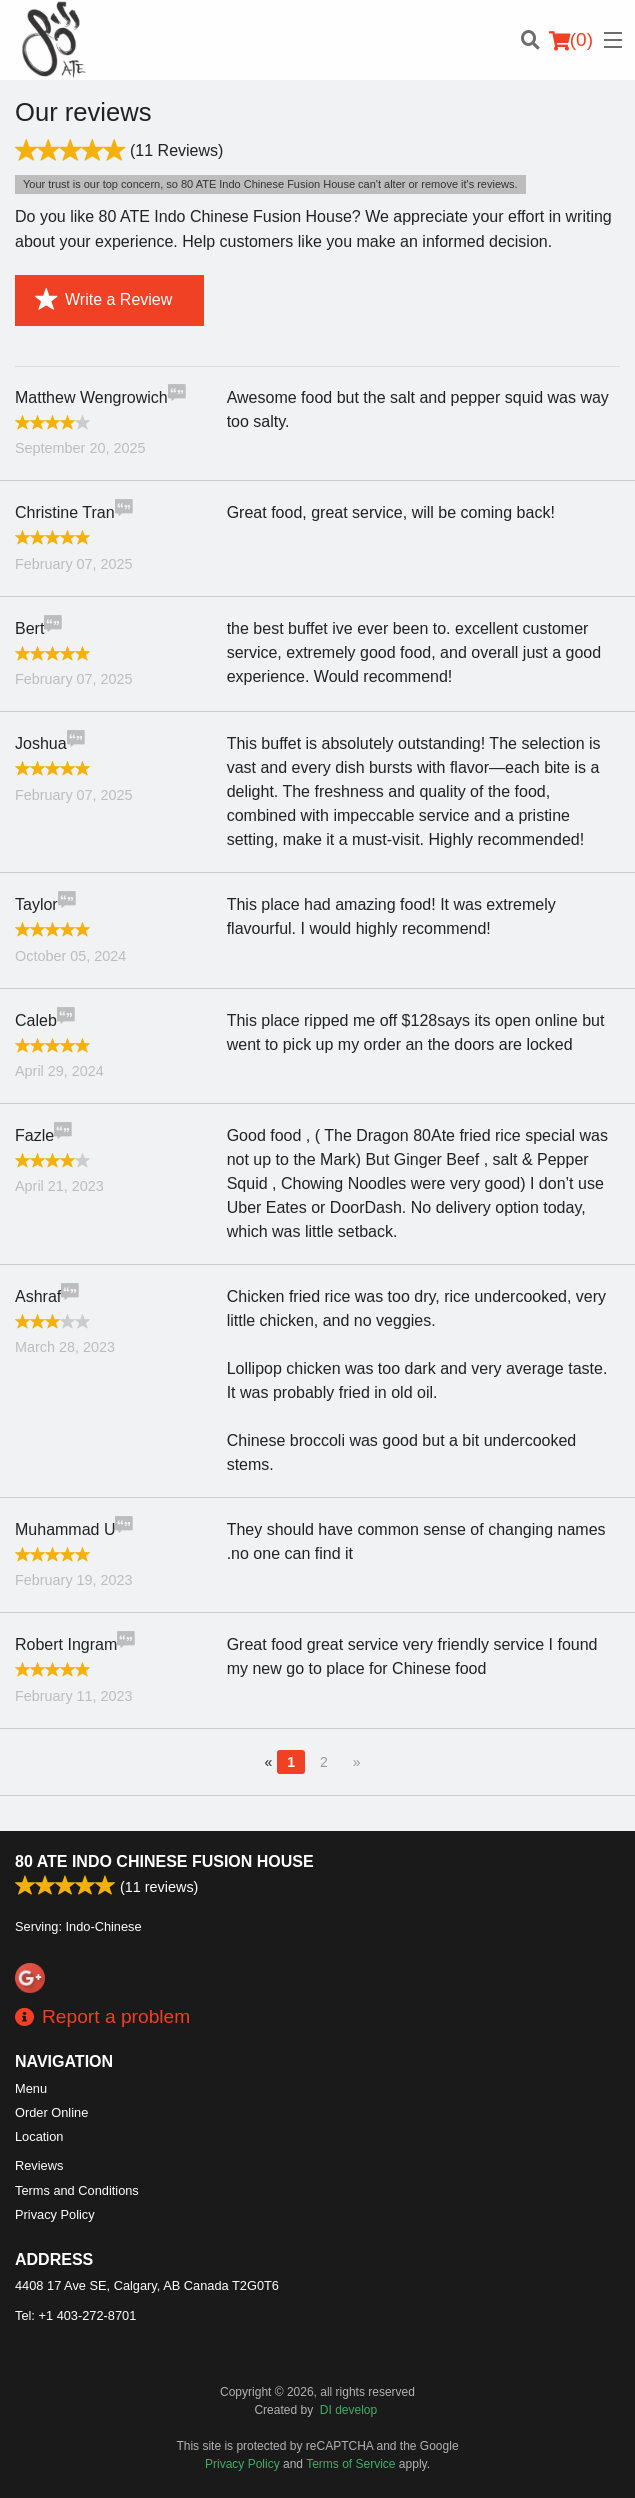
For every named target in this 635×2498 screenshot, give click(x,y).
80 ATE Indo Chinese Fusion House (164, 1861)
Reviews (39, 2165)
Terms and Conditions (77, 2190)
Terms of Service (350, 2464)
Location (39, 2136)
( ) (571, 40)
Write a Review (103, 300)
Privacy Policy (55, 2214)
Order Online (51, 2112)
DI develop (348, 2410)
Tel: (75, 2315)
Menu (31, 2088)
